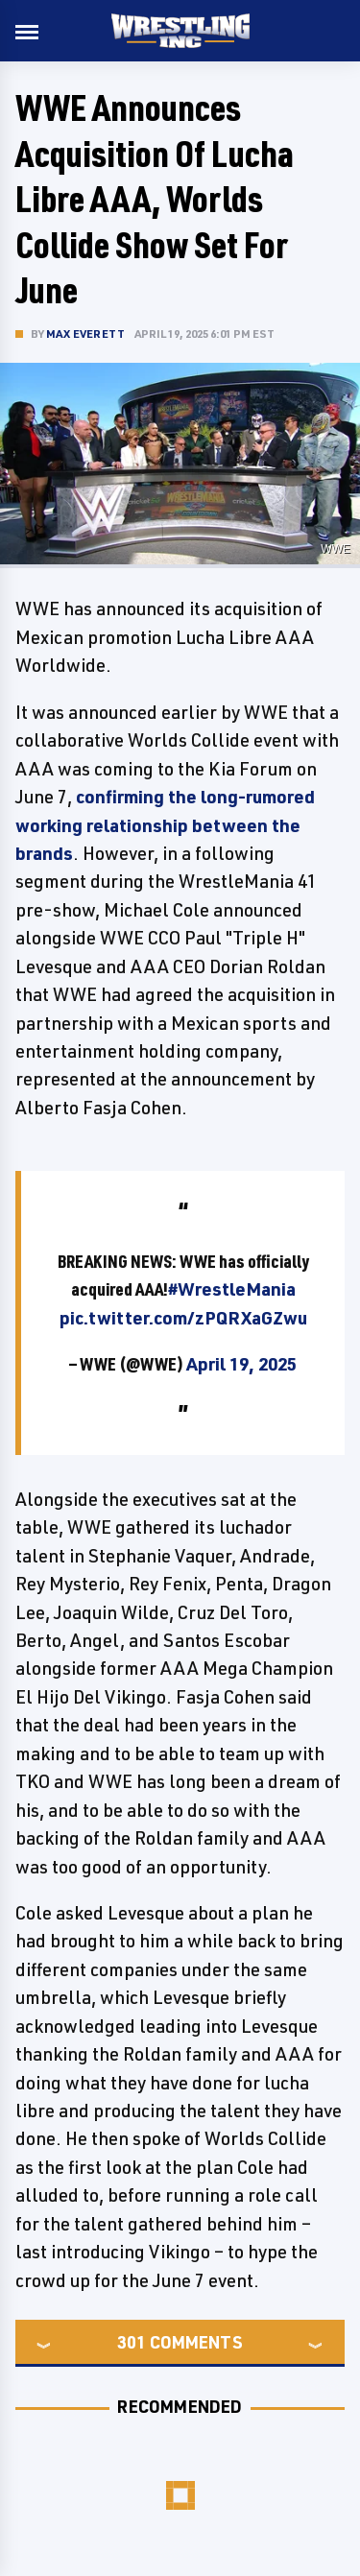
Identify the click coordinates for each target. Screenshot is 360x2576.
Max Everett (85, 333)
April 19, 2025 (241, 1363)
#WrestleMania (232, 1288)
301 (131, 2341)
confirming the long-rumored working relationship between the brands (165, 825)
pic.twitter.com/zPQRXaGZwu (183, 1317)
